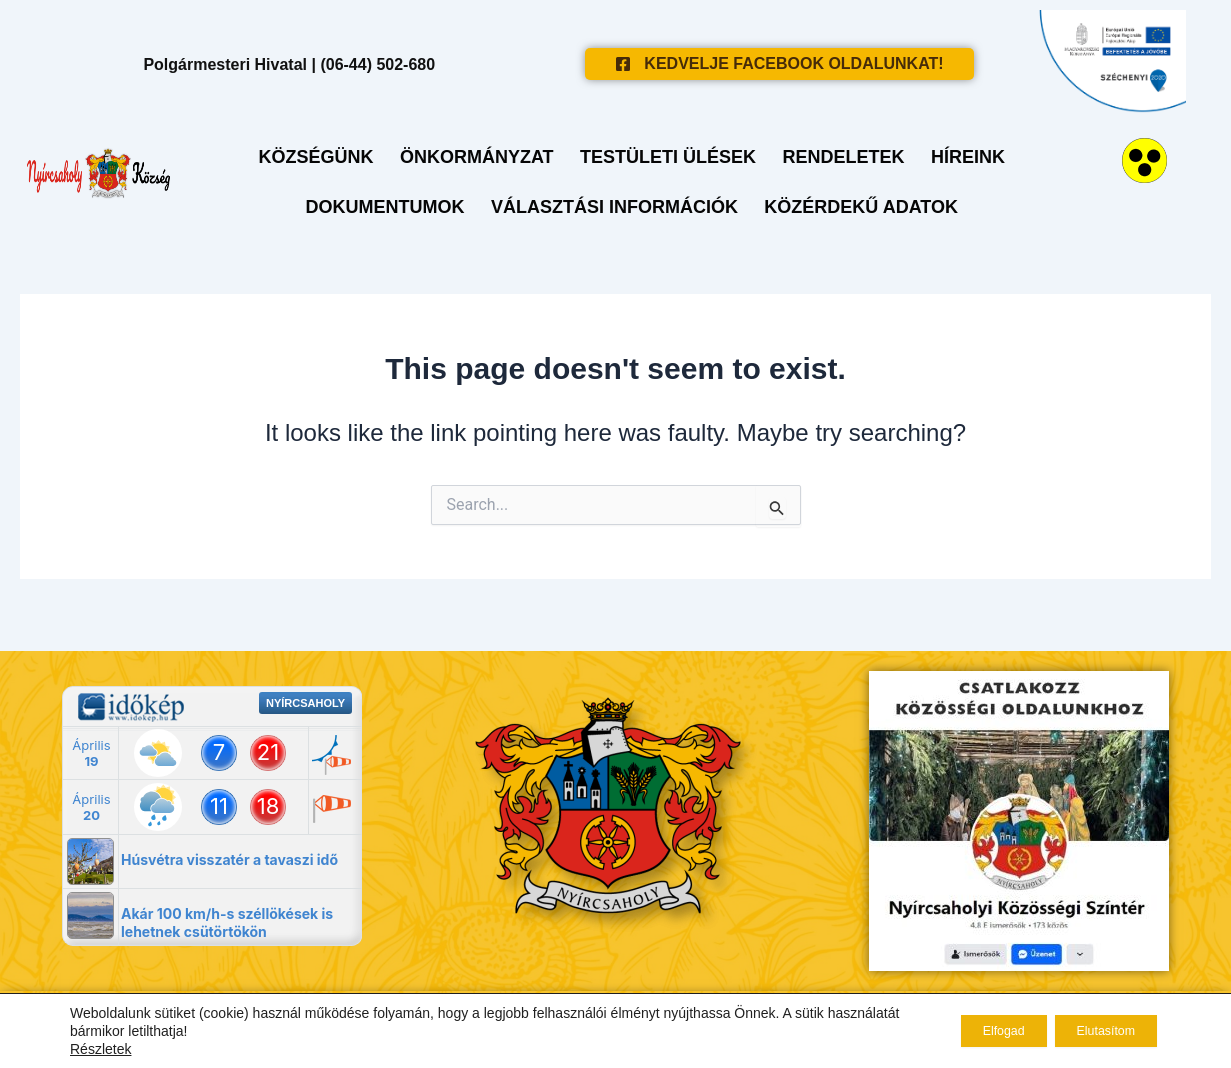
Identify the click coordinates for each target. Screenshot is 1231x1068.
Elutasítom (1094, 1031)
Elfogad (968, 1031)
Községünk (328, 154)
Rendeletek (837, 154)
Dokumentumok (391, 204)
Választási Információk (614, 204)
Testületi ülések (668, 154)
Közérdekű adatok (855, 204)
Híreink (955, 154)
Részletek (100, 1049)
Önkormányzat (483, 154)
